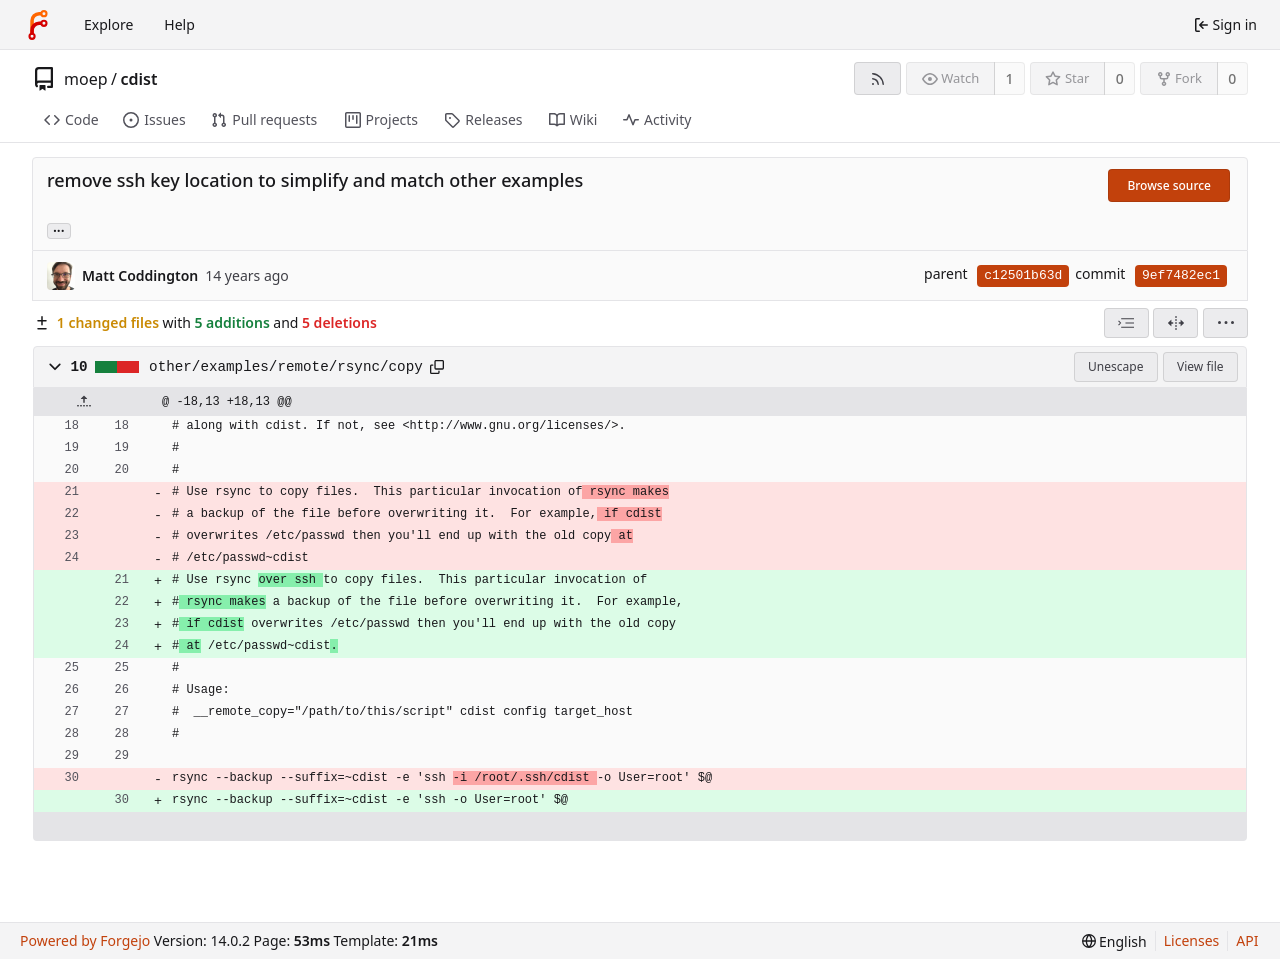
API (1247, 940)
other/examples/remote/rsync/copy (286, 367)
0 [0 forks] (1232, 78)
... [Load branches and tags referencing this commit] (59, 229)
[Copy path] (437, 367)
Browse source (1169, 185)
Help (179, 24)
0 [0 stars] (1120, 78)
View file (1200, 366)
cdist (138, 79)
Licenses (1192, 940)
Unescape (1115, 366)
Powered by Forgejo (85, 940)
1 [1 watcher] (1010, 78)
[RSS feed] (877, 78)
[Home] (38, 25)
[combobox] (1126, 323)
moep (86, 79)
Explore (108, 24)
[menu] (1225, 323)
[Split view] (1175, 323)
